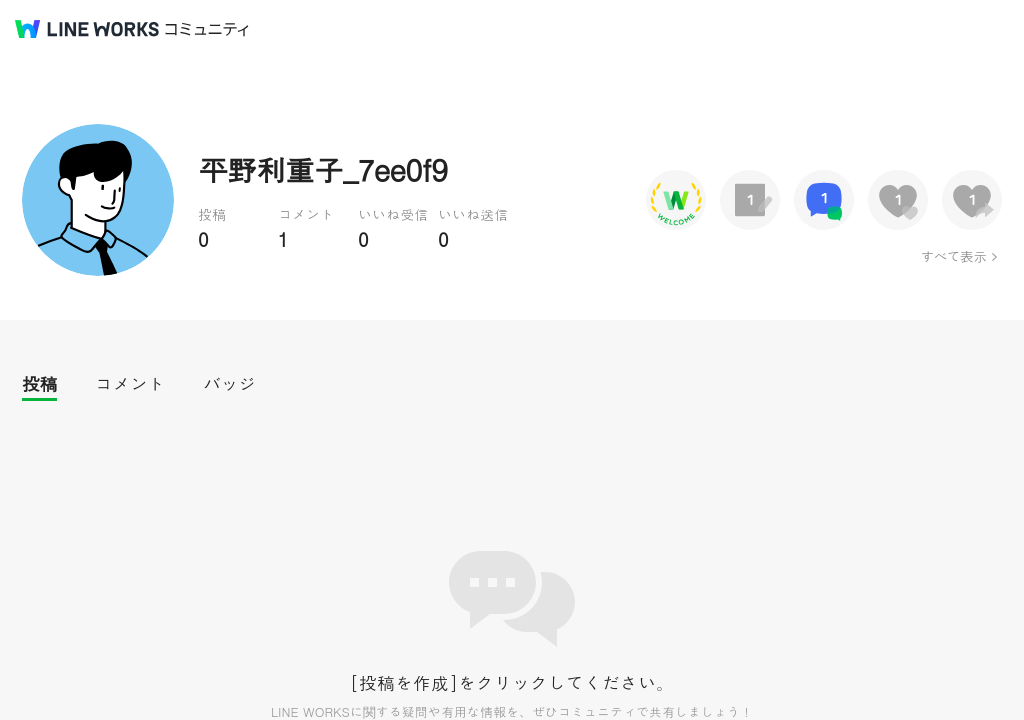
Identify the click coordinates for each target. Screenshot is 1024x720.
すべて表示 (953, 256)
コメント (130, 383)
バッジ (229, 383)
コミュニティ (207, 29)
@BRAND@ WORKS (87, 29)
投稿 (39, 383)
